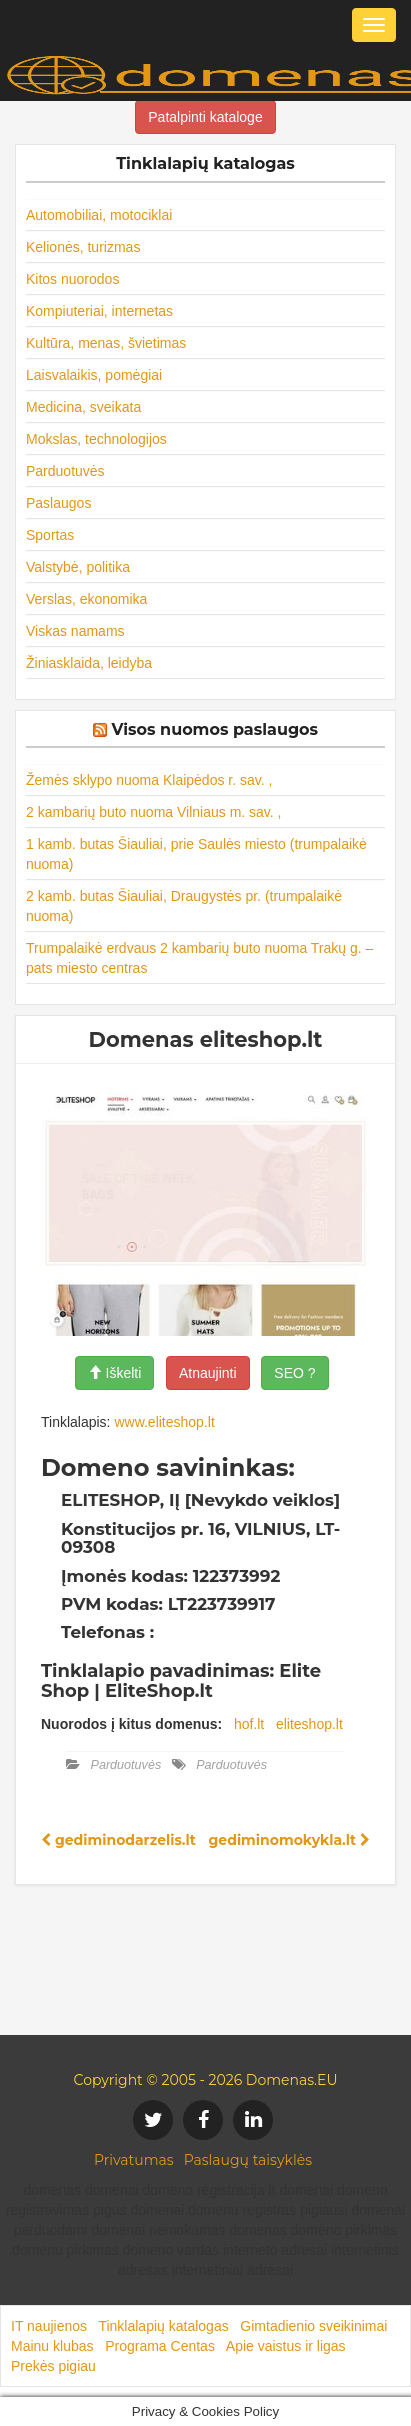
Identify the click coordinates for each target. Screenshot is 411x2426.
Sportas (50, 535)
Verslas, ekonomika (86, 599)
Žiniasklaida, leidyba (89, 663)
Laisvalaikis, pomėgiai (94, 375)
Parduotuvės (65, 471)
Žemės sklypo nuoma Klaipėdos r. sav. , (149, 780)
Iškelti (115, 1373)
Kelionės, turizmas (83, 247)
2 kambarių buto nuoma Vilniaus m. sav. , (154, 812)
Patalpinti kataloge (205, 117)
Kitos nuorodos (72, 279)
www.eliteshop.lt (164, 1422)
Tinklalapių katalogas (163, 2326)
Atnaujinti (208, 1373)
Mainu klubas (52, 2346)
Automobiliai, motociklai (99, 215)
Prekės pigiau (53, 2366)
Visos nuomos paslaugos (214, 729)
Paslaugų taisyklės (248, 2160)
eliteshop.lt (309, 1724)
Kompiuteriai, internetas (99, 311)
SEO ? (294, 1373)
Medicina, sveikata (83, 407)
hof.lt (249, 1724)
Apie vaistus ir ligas (286, 2346)
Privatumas (134, 2160)
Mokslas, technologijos (96, 439)
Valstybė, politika (78, 567)
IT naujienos (49, 2326)
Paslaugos (58, 503)
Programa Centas (160, 2346)
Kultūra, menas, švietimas (106, 343)
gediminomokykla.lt (289, 1840)
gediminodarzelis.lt (118, 1840)
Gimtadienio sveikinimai (313, 2326)
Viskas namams (75, 631)
